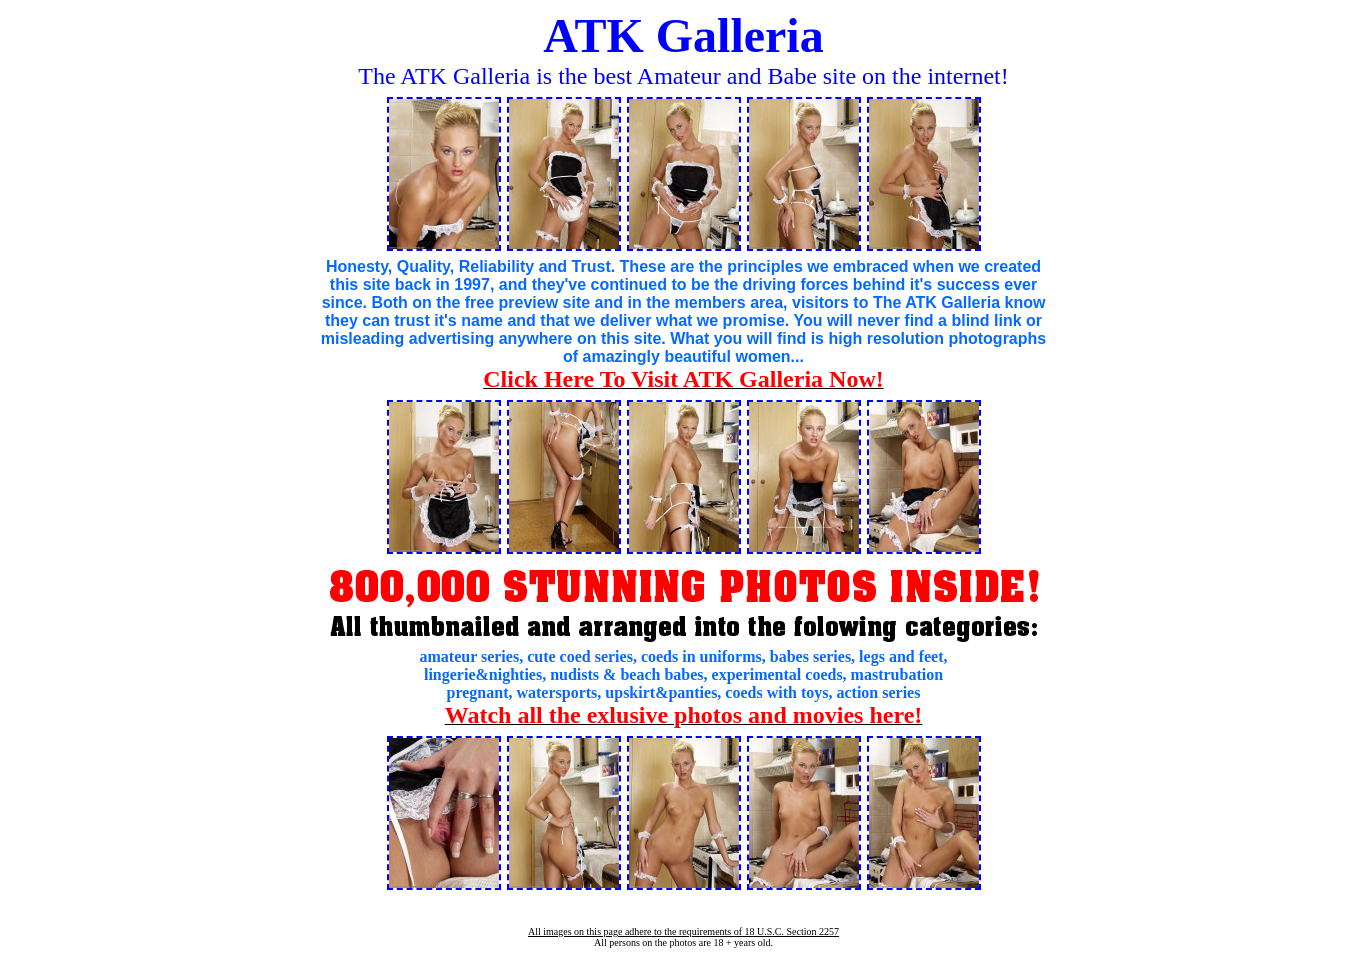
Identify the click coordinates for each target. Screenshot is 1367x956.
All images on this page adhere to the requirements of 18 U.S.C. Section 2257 (683, 931)
